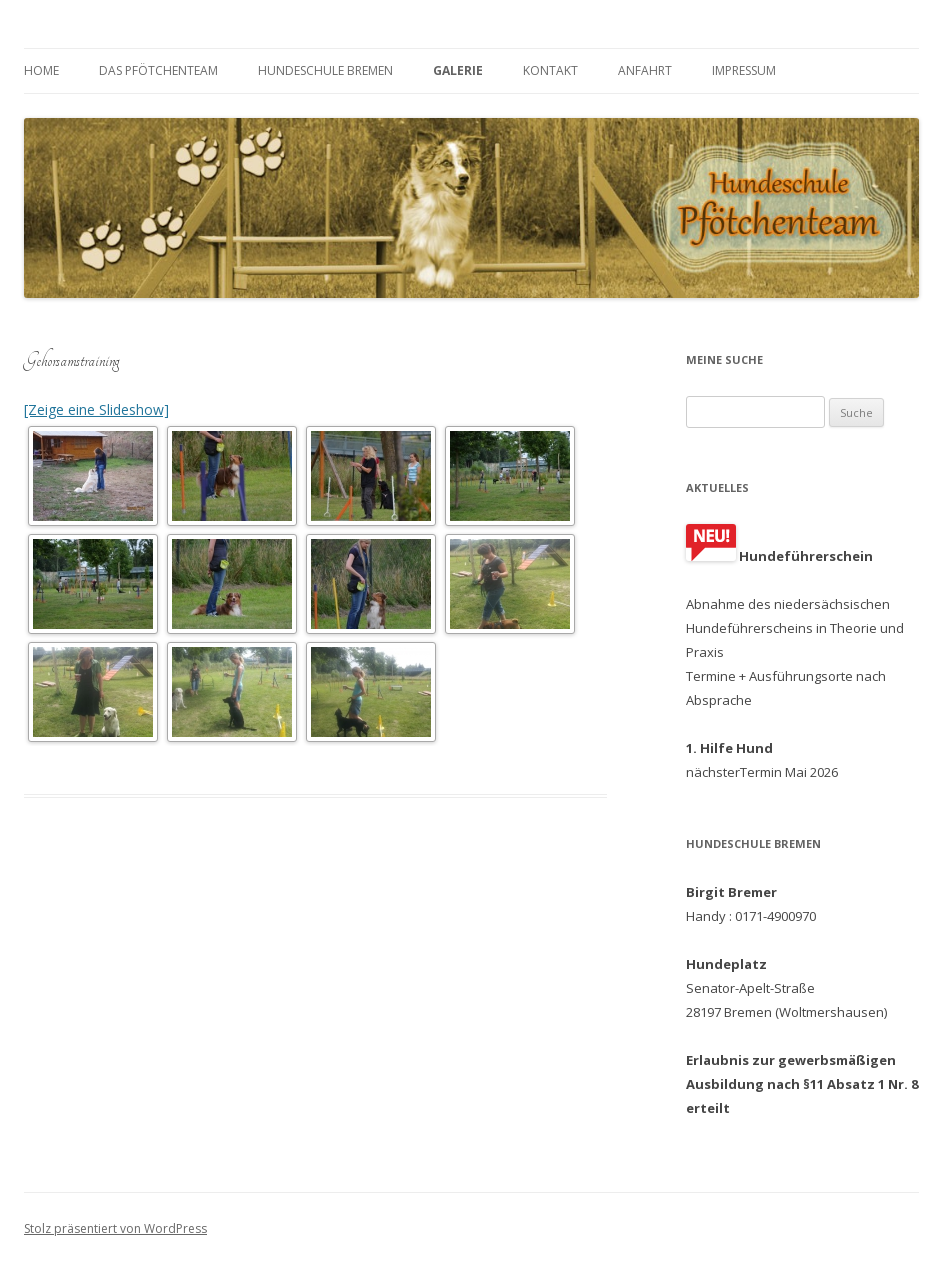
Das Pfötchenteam (158, 70)
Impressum (744, 70)
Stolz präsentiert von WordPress (115, 1228)
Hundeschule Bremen (325, 70)
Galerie (458, 70)
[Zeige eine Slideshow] (96, 409)
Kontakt (550, 70)
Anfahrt (645, 70)
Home (41, 70)
